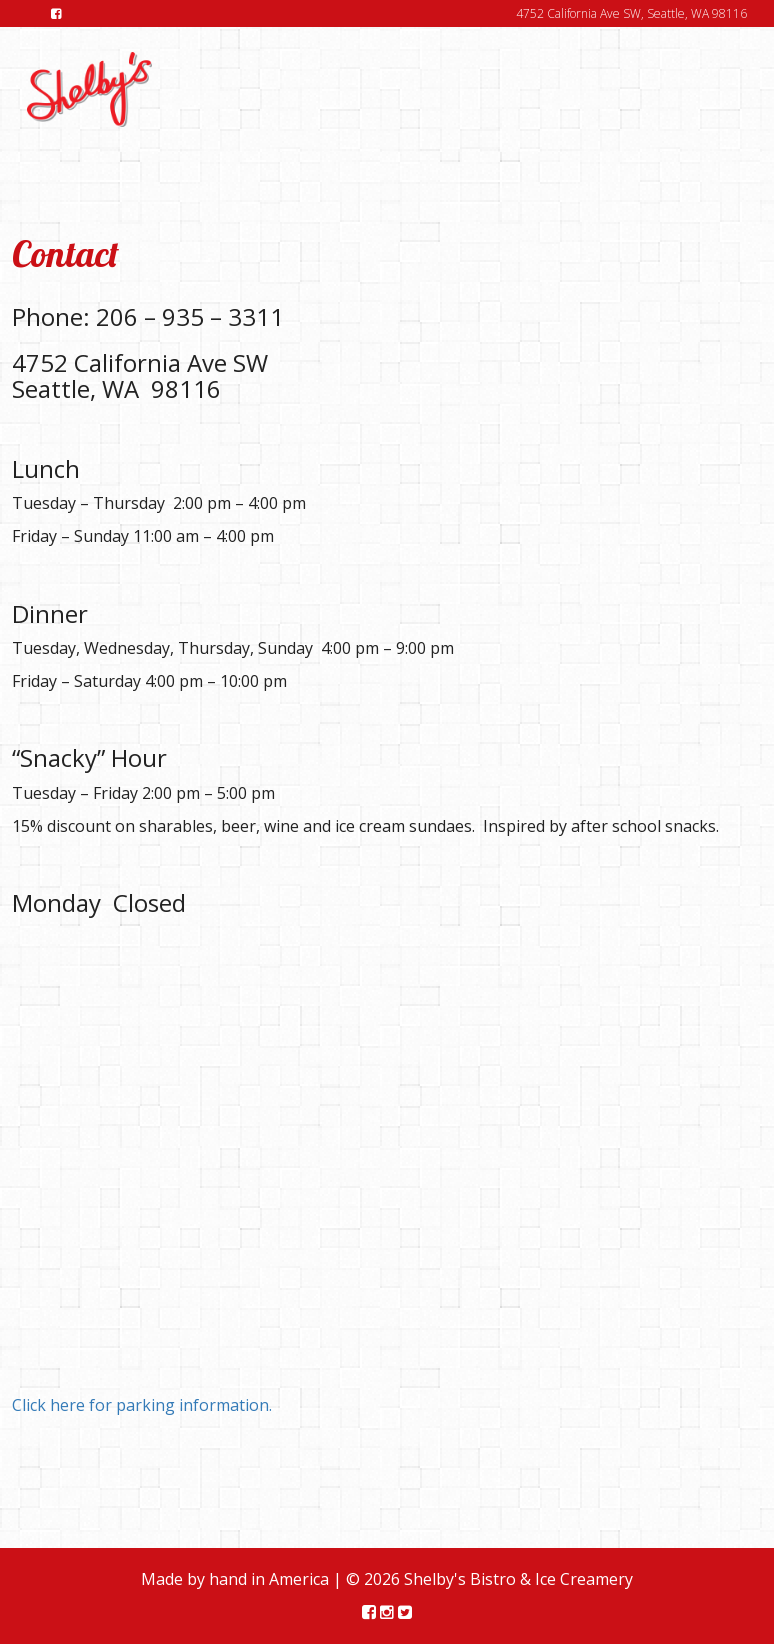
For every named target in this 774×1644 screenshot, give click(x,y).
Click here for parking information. (142, 1405)
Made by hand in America (235, 1579)
